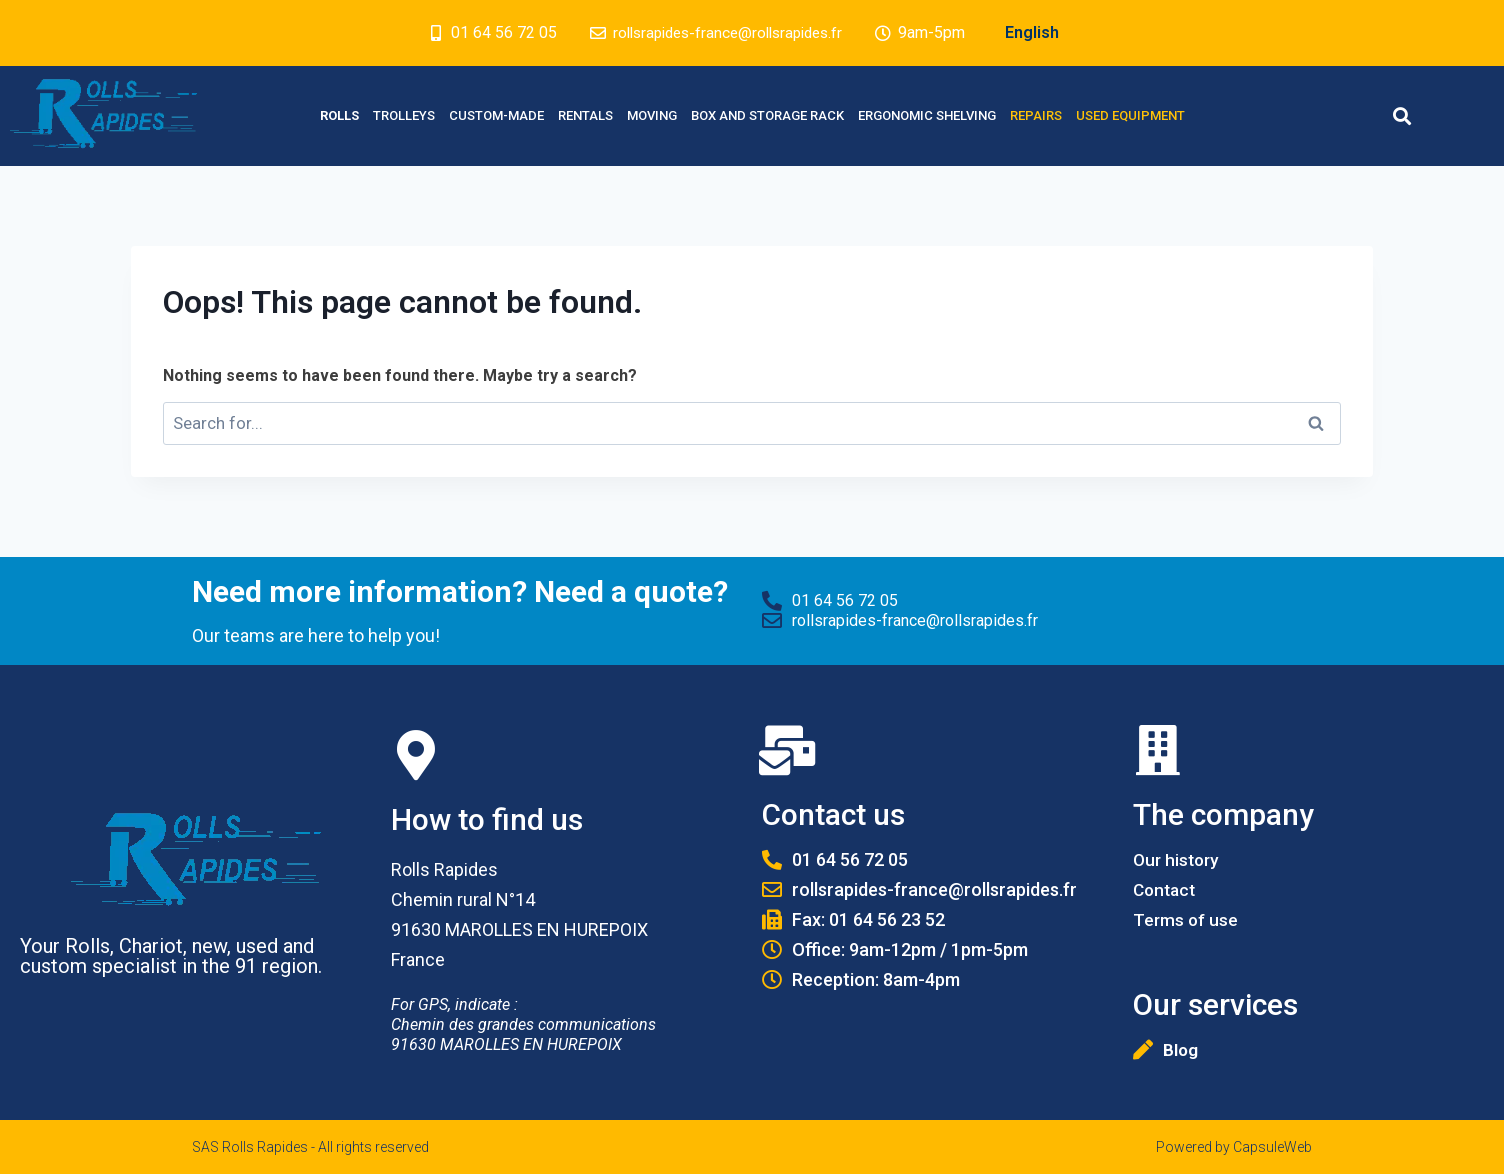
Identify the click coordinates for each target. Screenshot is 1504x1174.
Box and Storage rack (767, 115)
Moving (652, 115)
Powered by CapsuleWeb (1234, 1147)
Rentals (585, 115)
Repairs (1036, 115)
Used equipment (1130, 115)
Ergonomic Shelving (927, 115)
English (1040, 32)
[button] (1401, 115)
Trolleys (404, 115)
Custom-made (496, 115)
